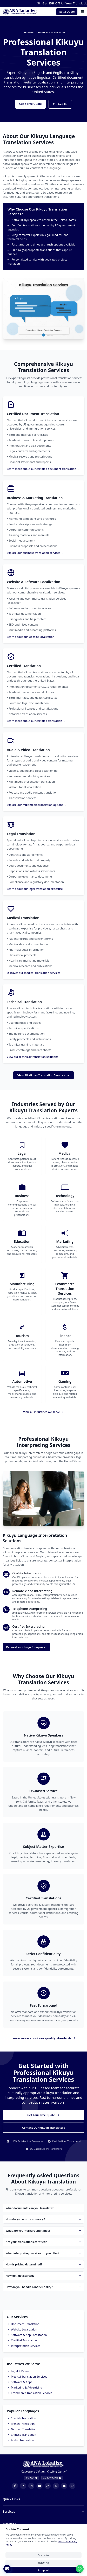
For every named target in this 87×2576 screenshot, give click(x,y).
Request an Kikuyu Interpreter (26, 1647)
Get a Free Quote (30, 104)
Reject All (43, 2562)
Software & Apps (19, 2382)
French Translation (21, 2424)
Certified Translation (22, 2340)
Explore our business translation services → (35, 553)
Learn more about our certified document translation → (43, 469)
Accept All (43, 2570)
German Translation (21, 2429)
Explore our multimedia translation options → (36, 805)
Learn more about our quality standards (43, 2038)
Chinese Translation (21, 2435)
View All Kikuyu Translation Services (43, 1075)
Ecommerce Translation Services (29, 2393)
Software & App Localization (27, 2335)
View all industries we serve (43, 1412)
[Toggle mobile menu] (82, 12)
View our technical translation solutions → (34, 1057)
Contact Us (60, 104)
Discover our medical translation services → (35, 973)
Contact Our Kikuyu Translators (43, 2128)
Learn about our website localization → (32, 637)
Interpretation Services (23, 2346)
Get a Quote (67, 11)
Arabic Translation (20, 2440)
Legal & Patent (18, 2371)
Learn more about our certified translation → (36, 721)
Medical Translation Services (27, 2376)
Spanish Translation (21, 2418)
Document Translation (23, 2324)
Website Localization (22, 2329)
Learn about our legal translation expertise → (36, 889)
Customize (43, 2555)
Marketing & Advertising (24, 2387)
